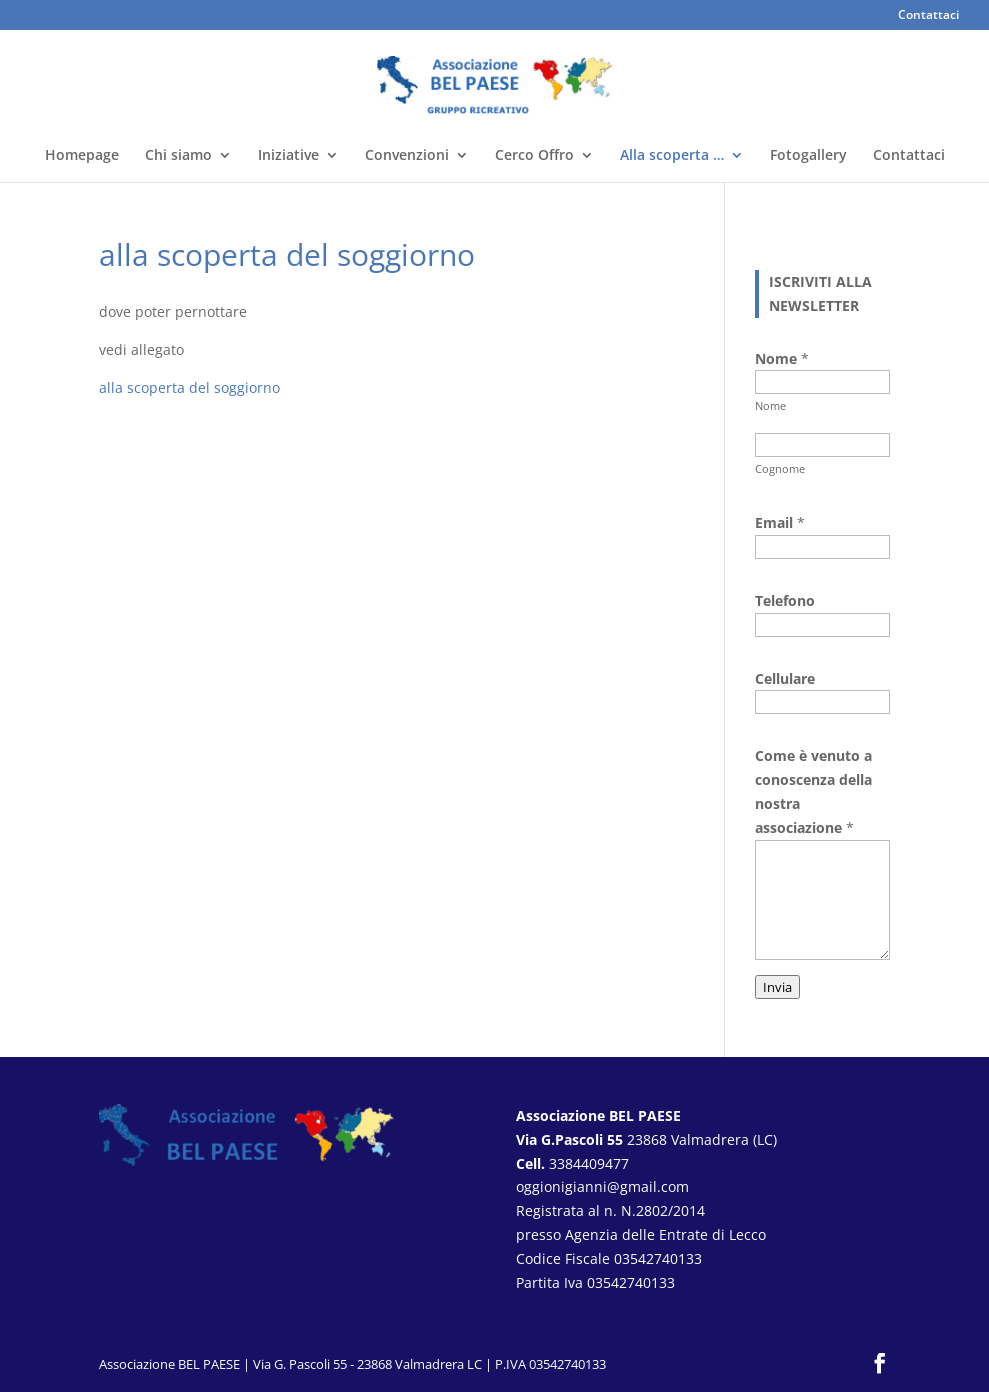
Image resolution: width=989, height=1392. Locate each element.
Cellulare (785, 678)
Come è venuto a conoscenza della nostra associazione (813, 791)
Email (780, 522)
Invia (777, 987)
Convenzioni (407, 156)
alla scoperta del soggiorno (189, 387)
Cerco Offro (534, 156)
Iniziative (288, 156)
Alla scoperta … (672, 156)
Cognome (780, 468)
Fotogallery (808, 156)
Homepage (82, 156)
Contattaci (928, 16)
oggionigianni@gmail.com (602, 1186)
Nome (770, 405)
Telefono (785, 600)
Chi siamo (178, 156)
